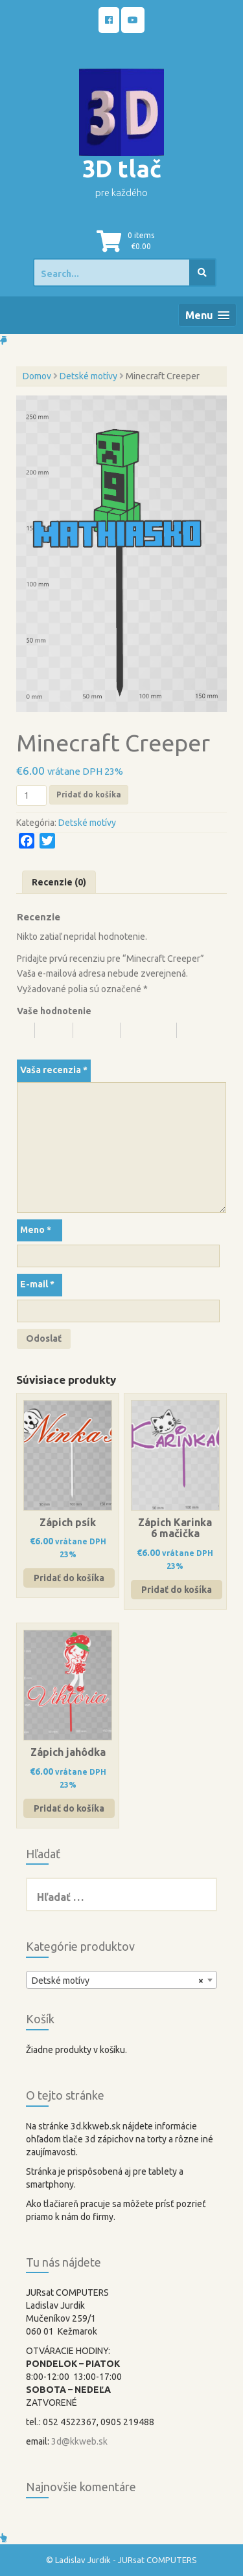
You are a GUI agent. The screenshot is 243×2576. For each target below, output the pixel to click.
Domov (37, 376)
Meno (35, 1230)
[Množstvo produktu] (31, 795)
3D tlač (121, 168)
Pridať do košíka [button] (69, 1578)
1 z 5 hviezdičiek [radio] (26, 1030)
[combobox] (121, 1980)
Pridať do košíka (88, 794)
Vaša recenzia (53, 1070)
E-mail (37, 1284)
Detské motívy (88, 376)
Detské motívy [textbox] (117, 1980)
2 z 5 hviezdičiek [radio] (59, 1030)
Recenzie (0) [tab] (59, 882)
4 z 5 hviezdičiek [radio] (154, 1030)
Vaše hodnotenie (54, 1011)
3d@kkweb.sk (79, 2441)
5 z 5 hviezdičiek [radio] (44, 1046)
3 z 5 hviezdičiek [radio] (102, 1030)
